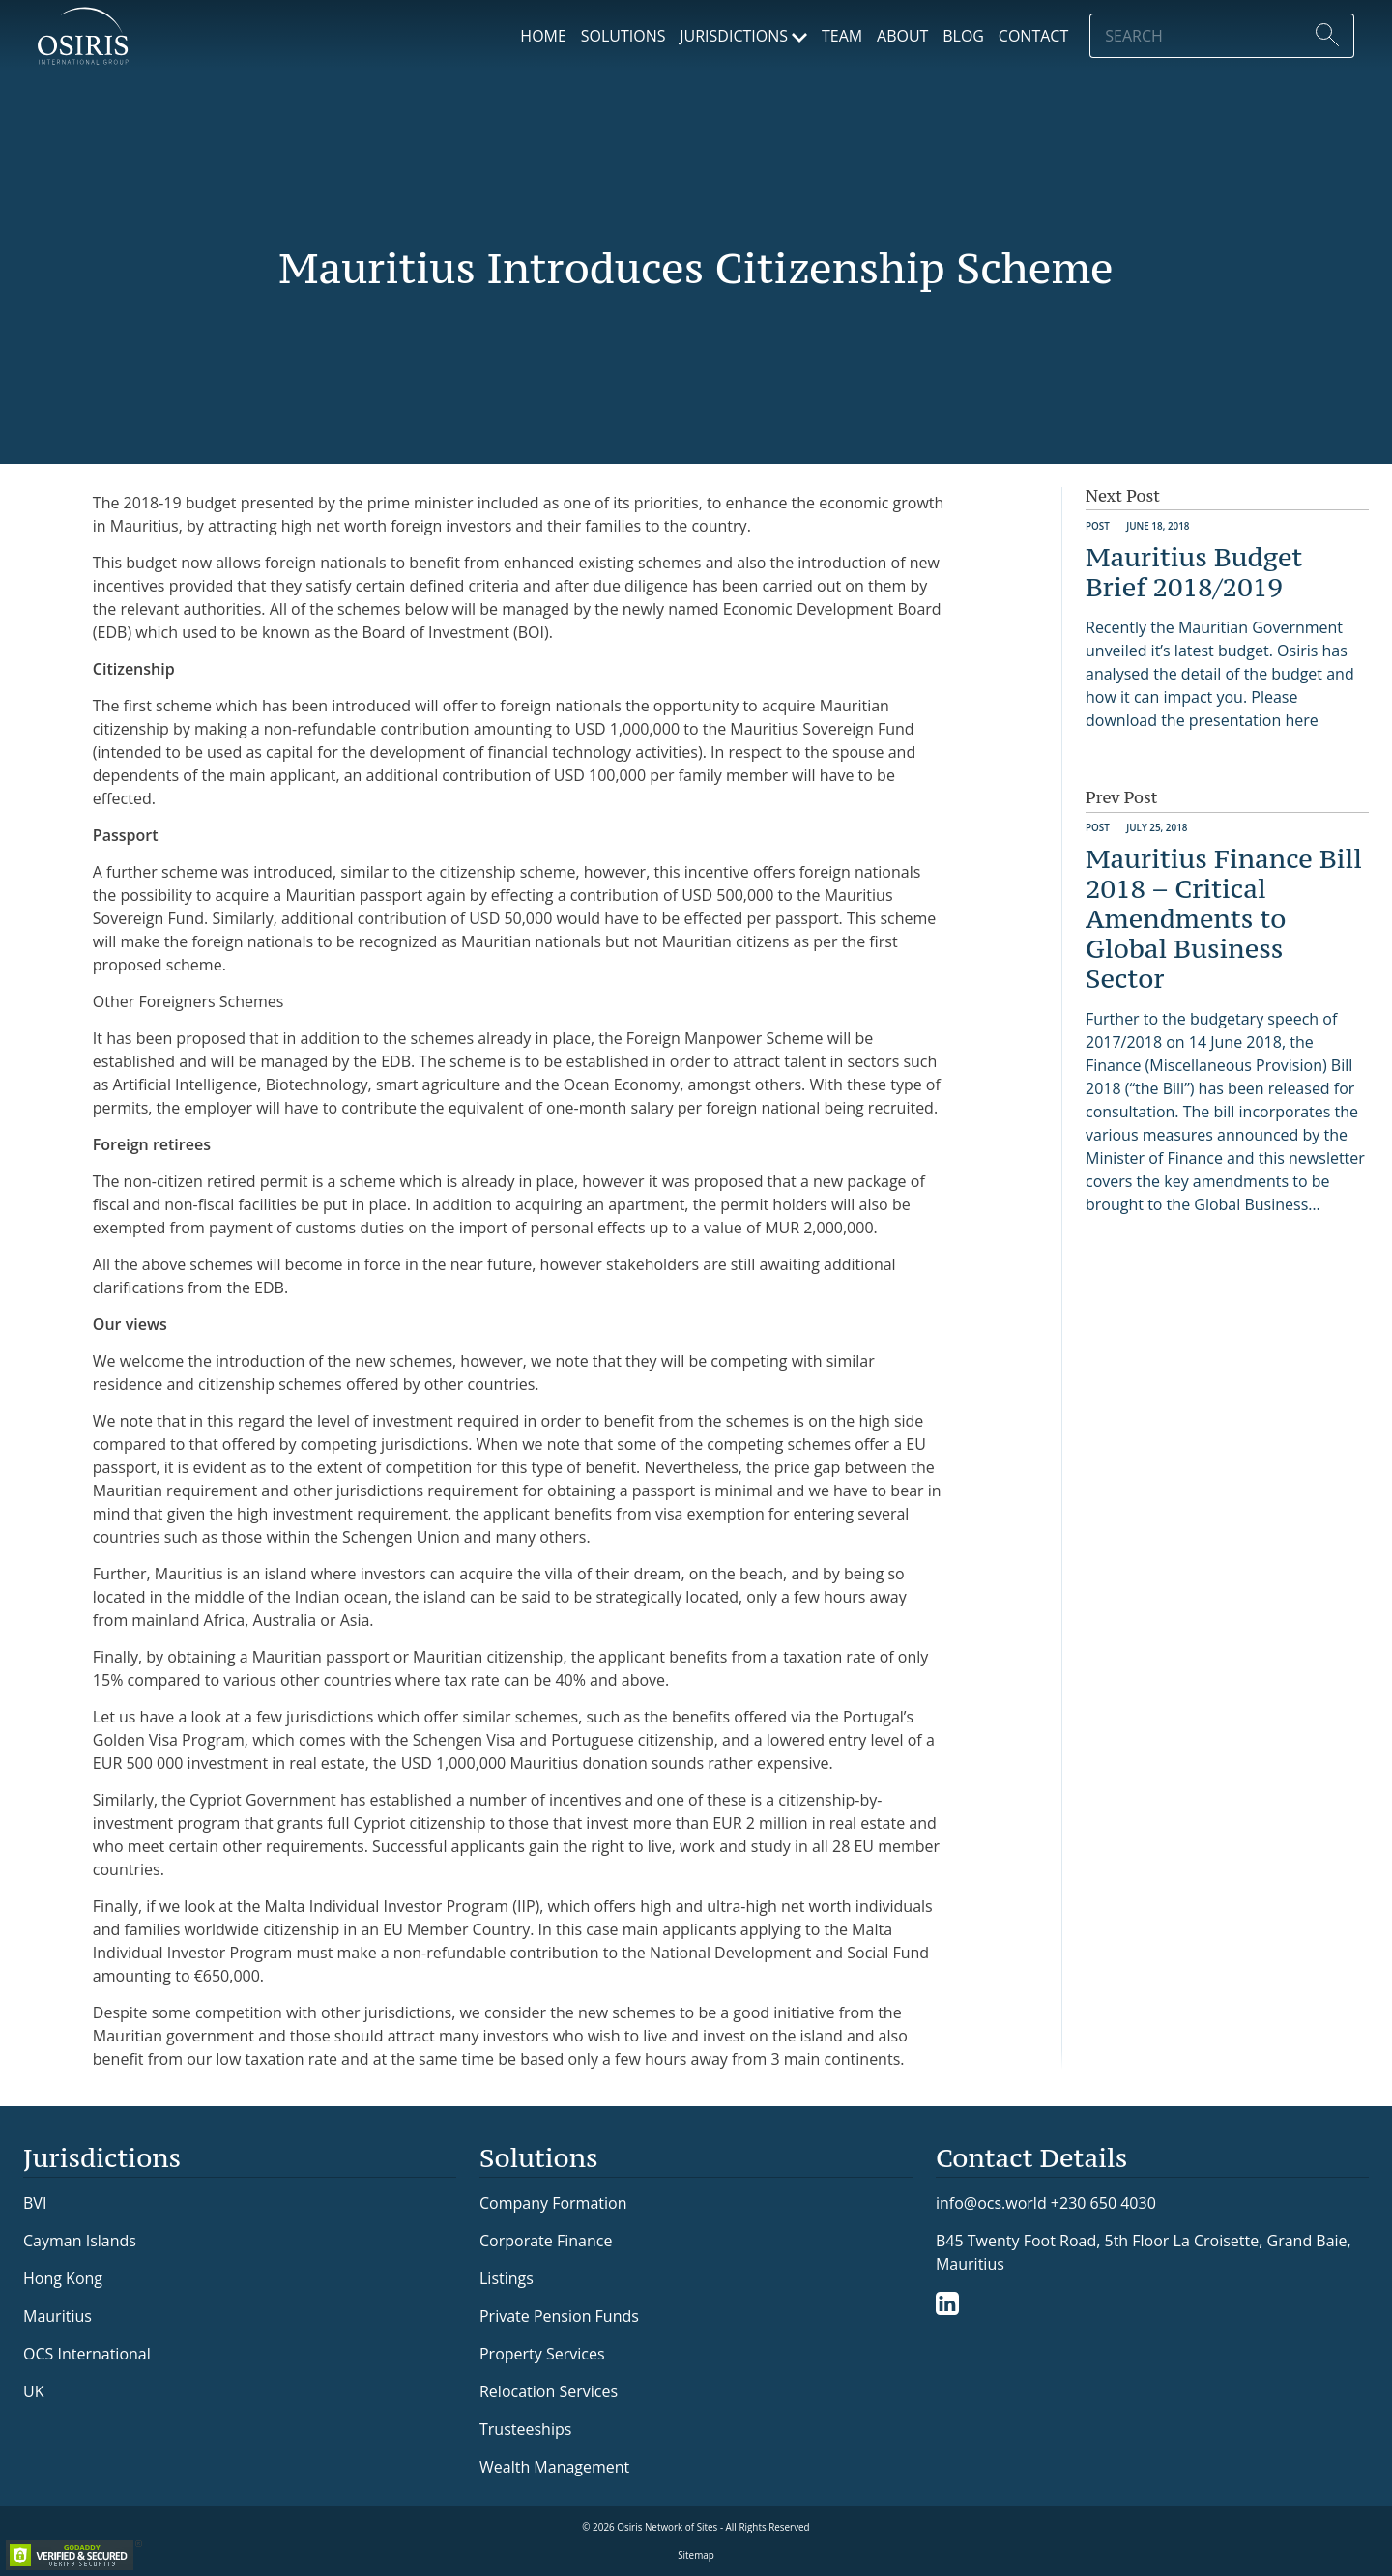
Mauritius (57, 2316)
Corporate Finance (545, 2240)
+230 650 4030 (1103, 2202)
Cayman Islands (79, 2240)
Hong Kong (62, 2278)
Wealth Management (554, 2466)
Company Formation (552, 2203)
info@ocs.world (991, 2203)
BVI (34, 2203)
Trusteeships (525, 2429)
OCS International (87, 2353)
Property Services (542, 2353)
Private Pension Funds (559, 2316)
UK (33, 2391)
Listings (506, 2278)
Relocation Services (548, 2391)
